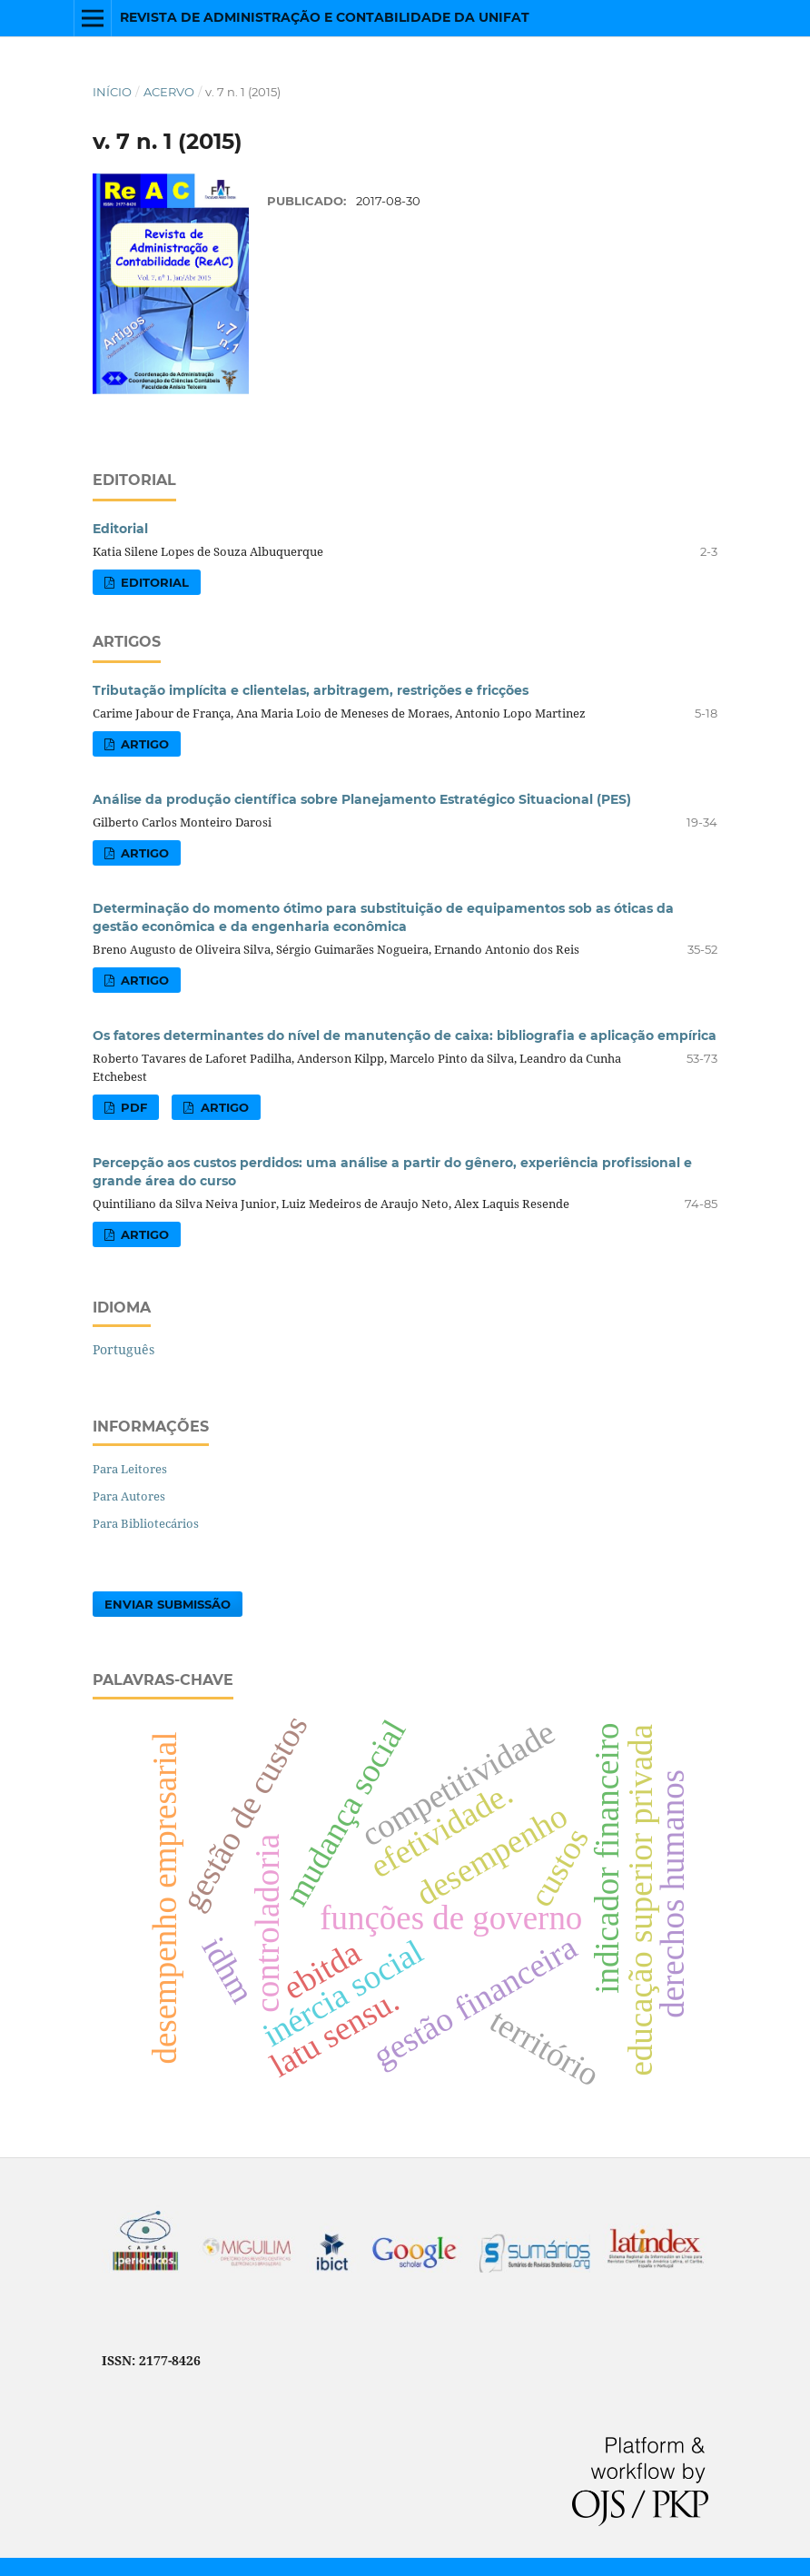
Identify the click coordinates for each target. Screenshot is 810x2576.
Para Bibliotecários (146, 1523)
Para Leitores (130, 1469)
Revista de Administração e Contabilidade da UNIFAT (324, 17)
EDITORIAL (153, 582)
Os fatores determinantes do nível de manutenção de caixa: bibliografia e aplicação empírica (404, 1035)
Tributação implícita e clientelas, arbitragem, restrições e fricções (310, 690)
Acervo (168, 91)
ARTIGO (143, 744)
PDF (132, 1107)
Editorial (120, 528)
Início (112, 91)
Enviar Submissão (167, 1604)
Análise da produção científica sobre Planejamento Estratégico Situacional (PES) (362, 799)
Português (123, 1349)
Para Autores (129, 1496)
